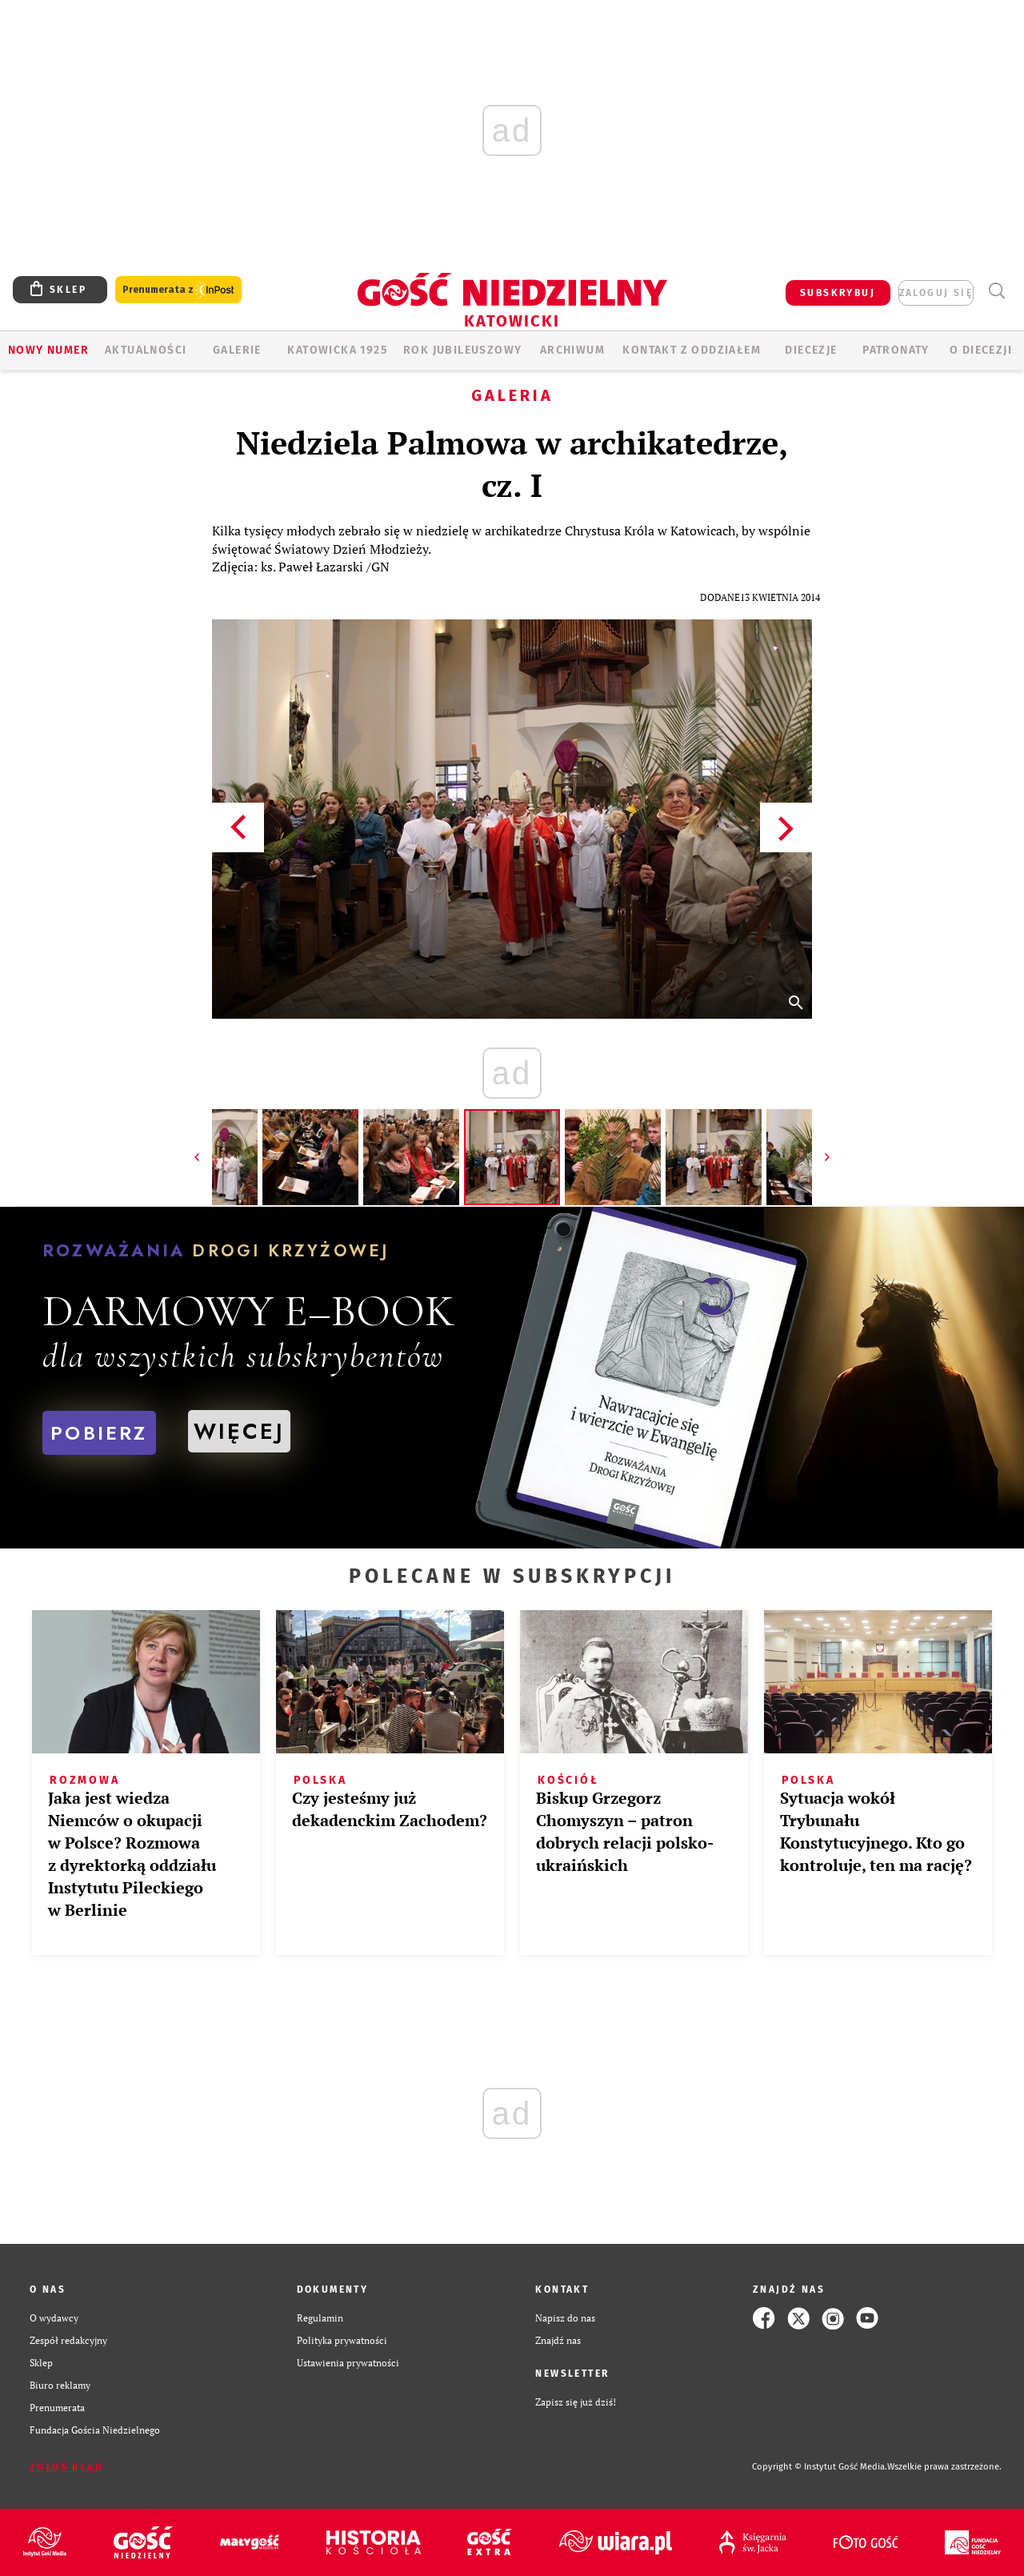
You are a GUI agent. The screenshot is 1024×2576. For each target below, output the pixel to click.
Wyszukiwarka (996, 291)
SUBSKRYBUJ (837, 292)
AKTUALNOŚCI (145, 350)
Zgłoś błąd (66, 2467)
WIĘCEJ (239, 1431)
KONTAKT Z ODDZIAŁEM (691, 350)
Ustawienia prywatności (348, 2363)
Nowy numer (48, 350)
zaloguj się (936, 292)
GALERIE (237, 350)
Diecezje (811, 350)
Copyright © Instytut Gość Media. (819, 2467)
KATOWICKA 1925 (337, 350)
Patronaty (896, 350)
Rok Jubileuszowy (462, 350)
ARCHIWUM (572, 350)
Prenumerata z (178, 290)
